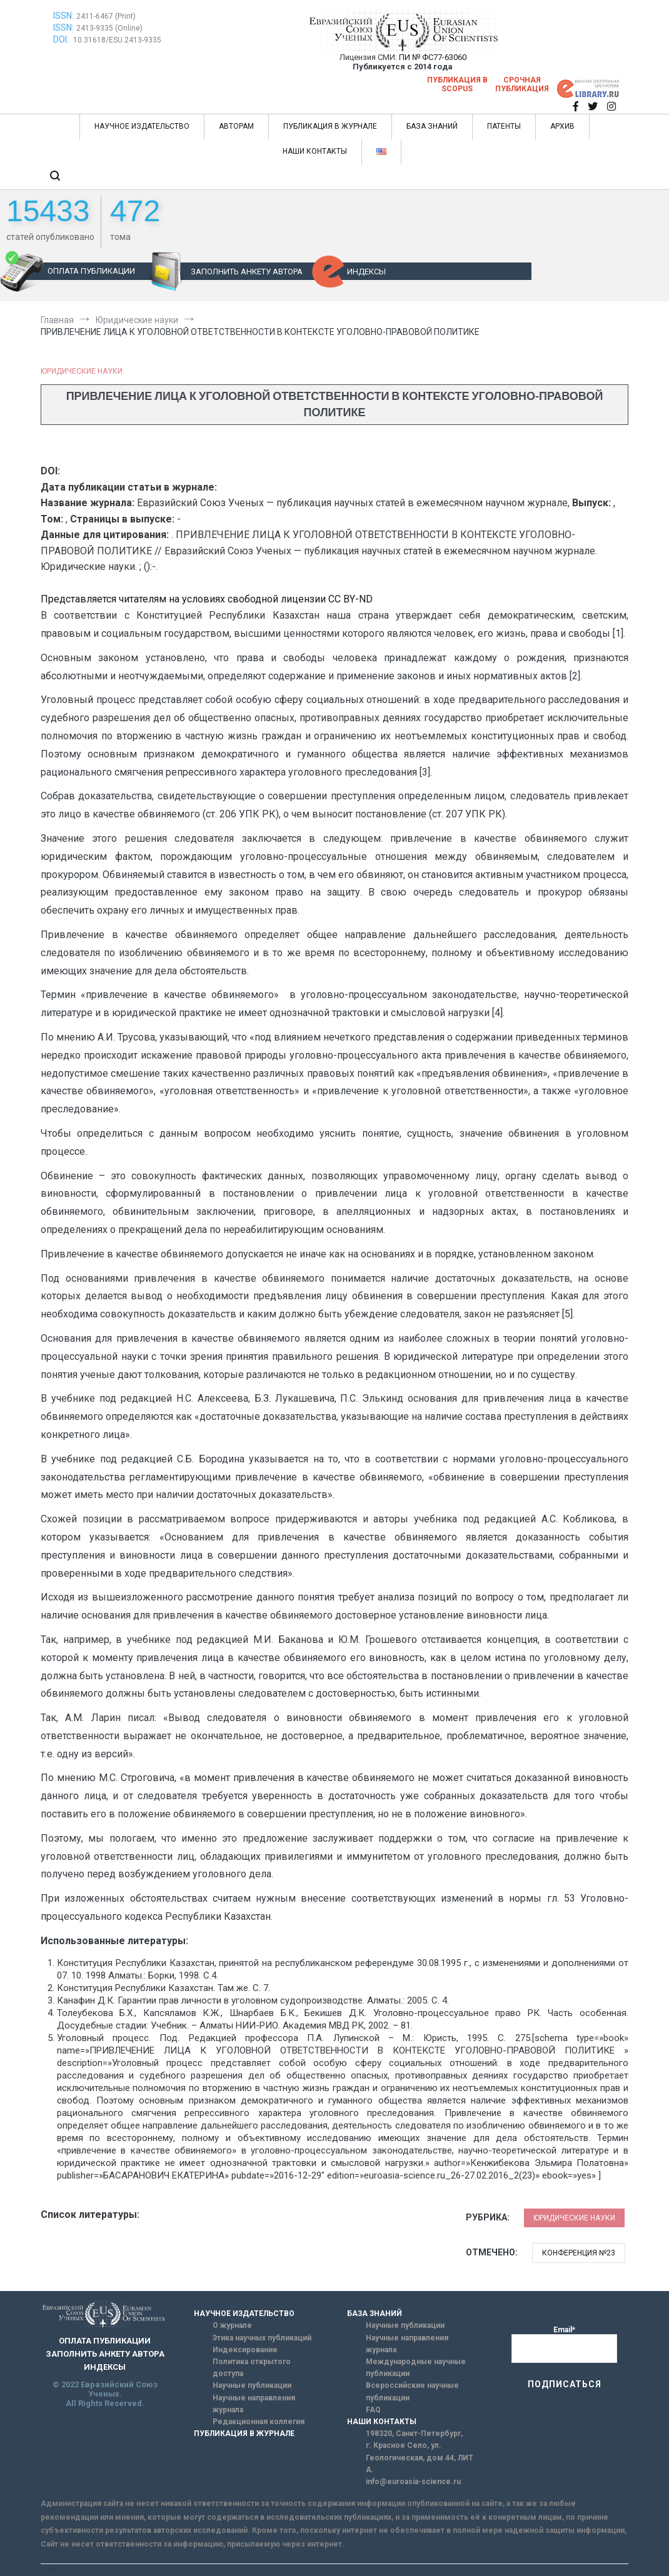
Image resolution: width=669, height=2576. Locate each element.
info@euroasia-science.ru (413, 2481)
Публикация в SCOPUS (457, 84)
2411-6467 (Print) (106, 16)
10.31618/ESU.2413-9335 (117, 40)
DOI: (62, 39)
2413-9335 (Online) (109, 28)
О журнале (232, 2325)
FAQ (373, 2409)
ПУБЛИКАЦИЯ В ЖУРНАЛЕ (330, 126)
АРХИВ (562, 126)
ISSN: (63, 16)
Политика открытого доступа (252, 2367)
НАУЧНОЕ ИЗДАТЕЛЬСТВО (141, 126)
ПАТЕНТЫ (504, 126)
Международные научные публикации (416, 2367)
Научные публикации (252, 2385)
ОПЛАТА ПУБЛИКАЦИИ (91, 271)
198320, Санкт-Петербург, (414, 2433)
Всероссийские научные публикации (412, 2391)
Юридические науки (82, 371)
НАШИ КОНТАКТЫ (315, 151)
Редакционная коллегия (258, 2421)
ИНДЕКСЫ (366, 271)
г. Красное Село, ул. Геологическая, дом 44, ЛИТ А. (419, 2457)
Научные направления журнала (254, 2404)
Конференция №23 (578, 2253)
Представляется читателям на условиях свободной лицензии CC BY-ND (207, 599)
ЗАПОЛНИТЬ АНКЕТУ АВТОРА (247, 271)
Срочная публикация (522, 84)
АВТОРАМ (236, 126)
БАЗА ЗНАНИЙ (432, 126)
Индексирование (245, 2349)
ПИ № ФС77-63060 (432, 57)
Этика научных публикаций (262, 2338)
